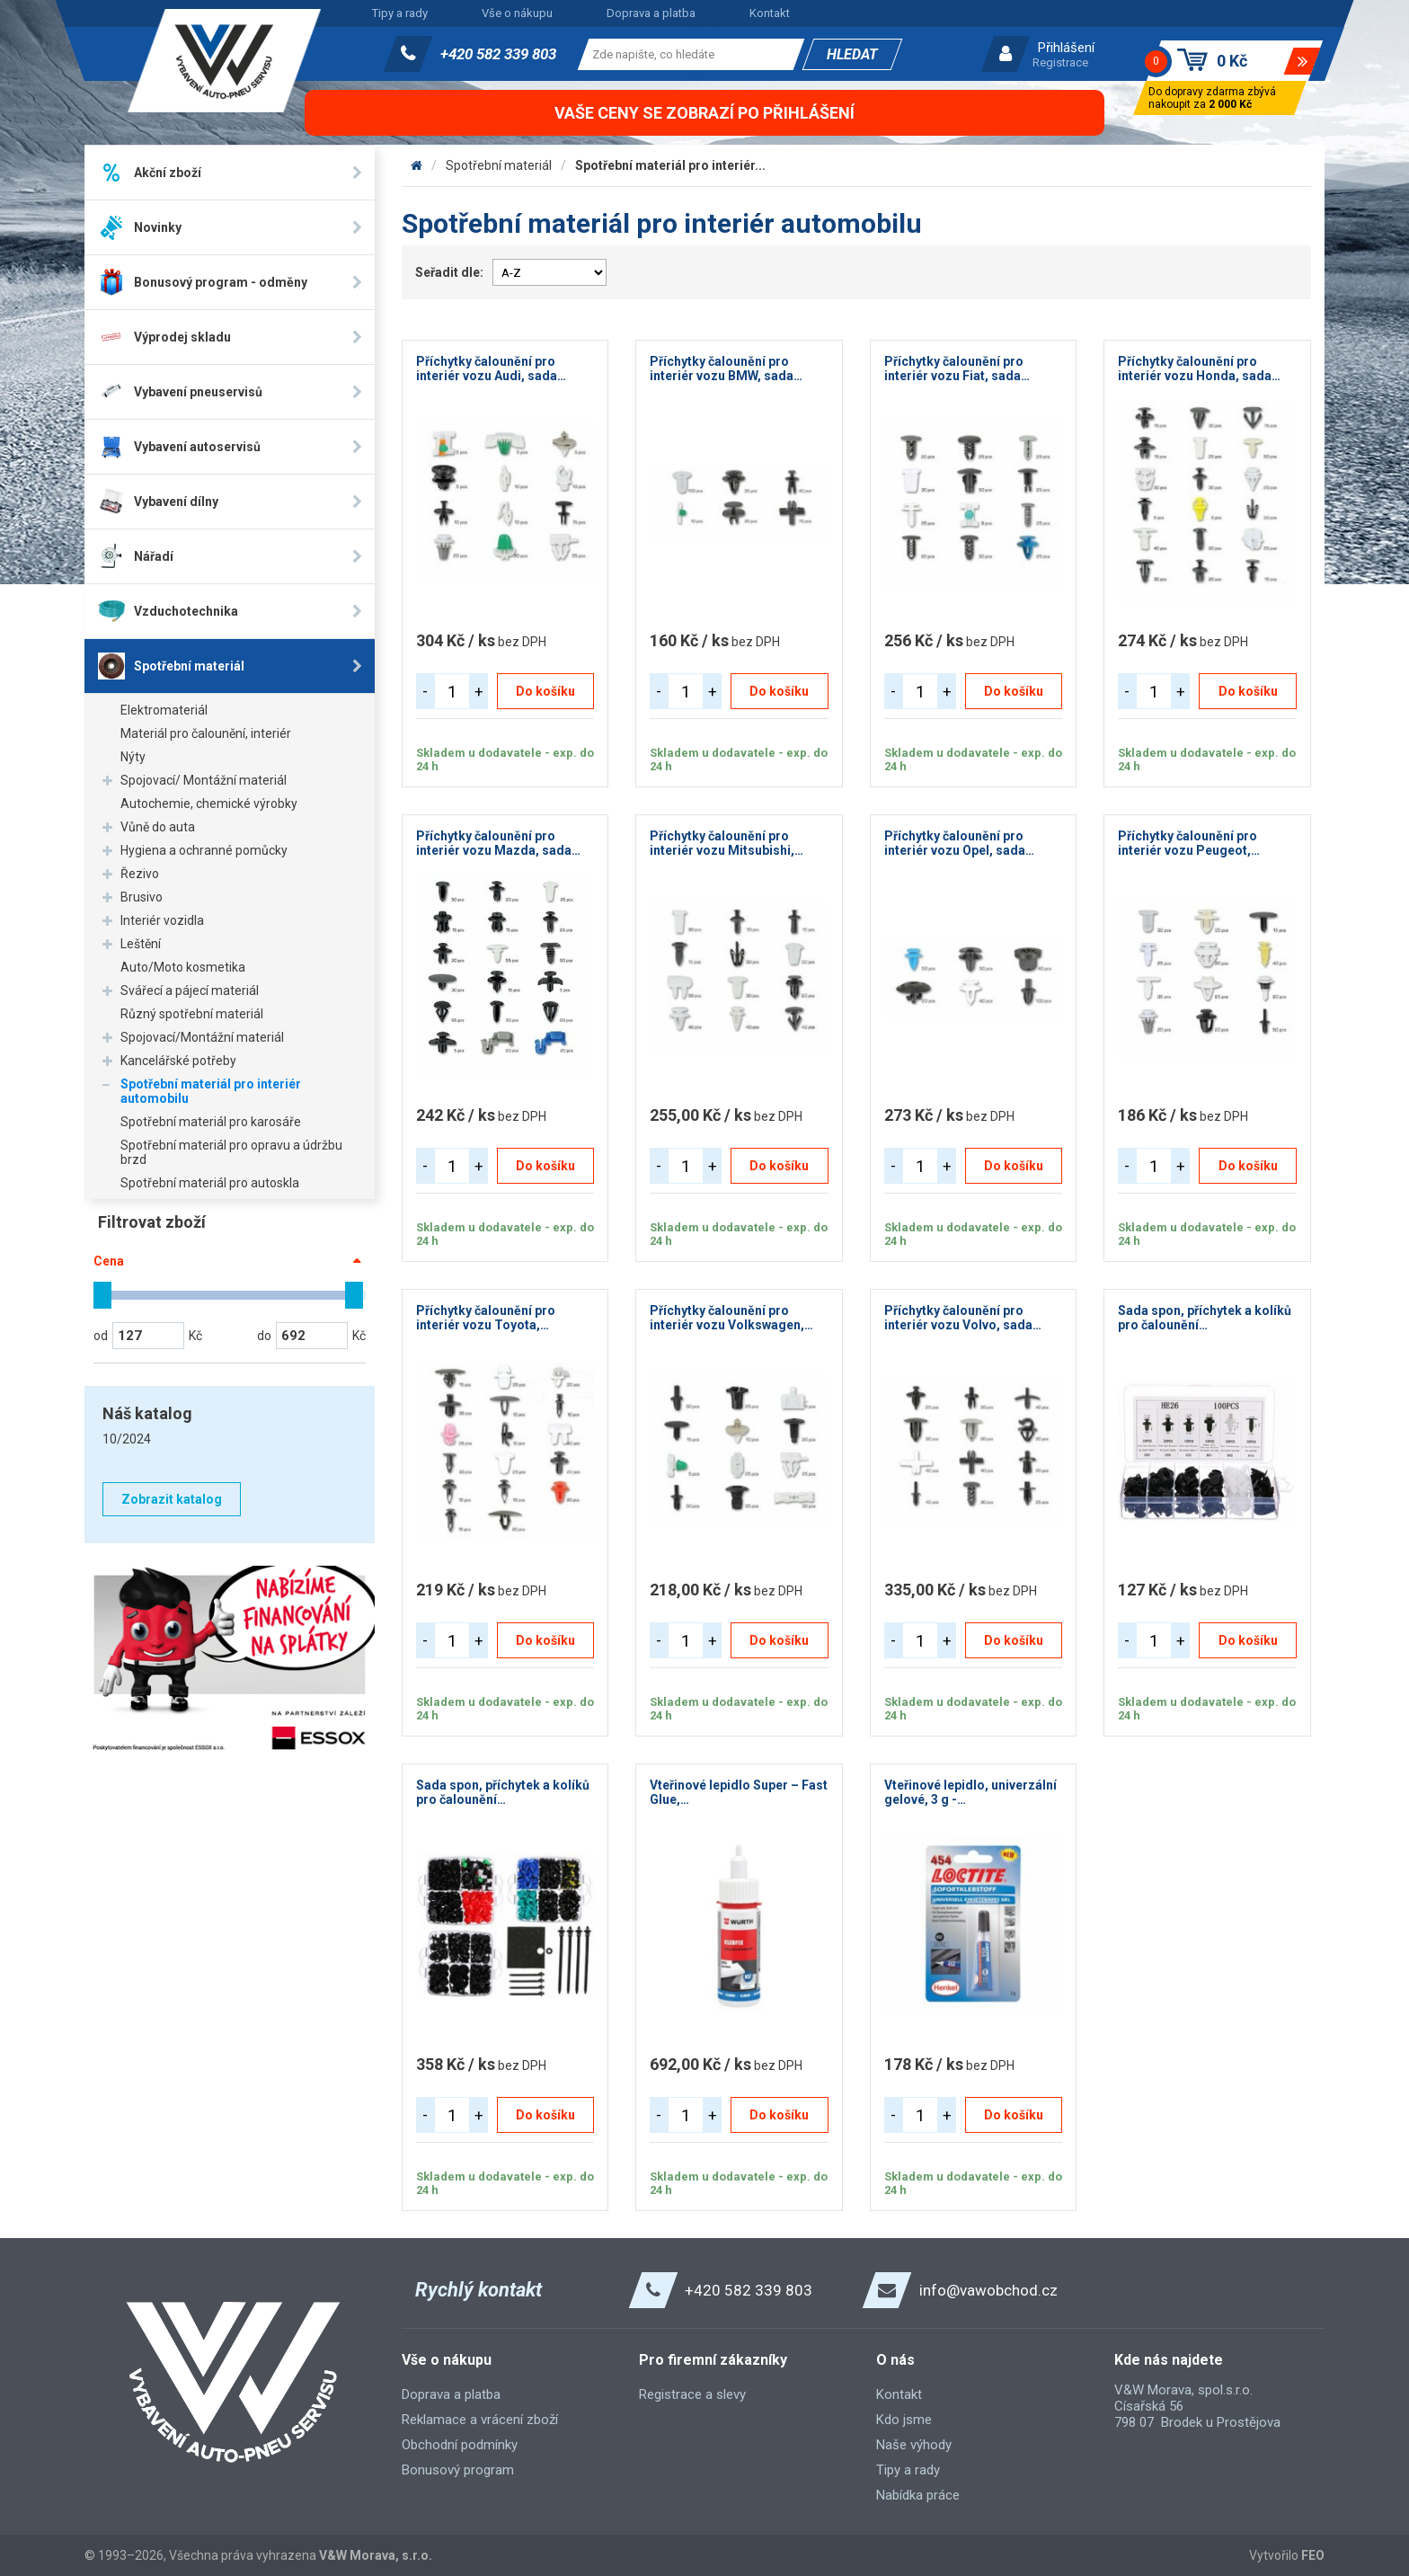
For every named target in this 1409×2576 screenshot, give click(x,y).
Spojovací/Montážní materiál (202, 1037)
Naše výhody (914, 2445)
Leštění (140, 944)
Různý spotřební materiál (191, 1014)
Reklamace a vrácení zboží (480, 2420)
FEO (1313, 2555)
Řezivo (139, 873)
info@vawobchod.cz (988, 2290)
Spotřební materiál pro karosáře (210, 1122)
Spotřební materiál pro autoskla (209, 1183)
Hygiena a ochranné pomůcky (204, 850)
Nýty (133, 757)
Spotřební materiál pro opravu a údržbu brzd (231, 1152)
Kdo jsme (904, 2420)
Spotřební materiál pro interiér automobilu (210, 1091)
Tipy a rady (400, 13)
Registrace (1060, 62)
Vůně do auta (157, 827)
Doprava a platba (651, 13)
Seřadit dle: (449, 272)
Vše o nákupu (517, 13)
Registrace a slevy (692, 2394)
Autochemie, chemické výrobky (208, 803)
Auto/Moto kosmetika (182, 967)
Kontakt (769, 13)
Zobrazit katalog (171, 1499)
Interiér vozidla (162, 920)
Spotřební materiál (499, 165)
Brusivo (141, 897)
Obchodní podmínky (460, 2445)
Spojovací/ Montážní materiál (203, 780)
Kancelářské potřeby (178, 1060)
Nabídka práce (918, 2495)
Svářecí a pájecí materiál (189, 990)
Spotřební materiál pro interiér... (670, 165)
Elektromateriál (164, 710)
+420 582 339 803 (498, 54)
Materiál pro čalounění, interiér (205, 733)
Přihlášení (1066, 48)
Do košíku (545, 691)
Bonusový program (458, 2470)
